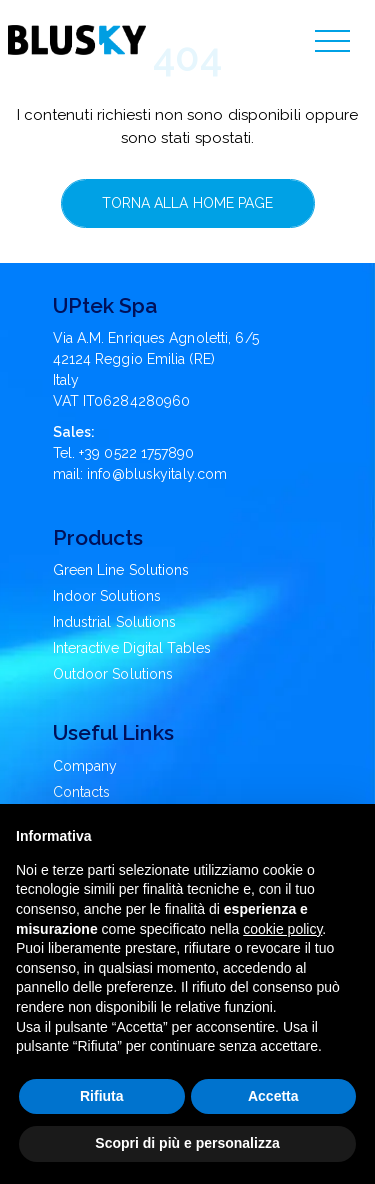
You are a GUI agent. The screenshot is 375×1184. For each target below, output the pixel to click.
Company (85, 766)
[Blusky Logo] (77, 40)
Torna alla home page (188, 203)
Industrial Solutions (115, 622)
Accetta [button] (273, 1096)
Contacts (82, 792)
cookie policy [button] (282, 929)
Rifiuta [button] (102, 1096)
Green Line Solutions (121, 570)
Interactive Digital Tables (132, 648)
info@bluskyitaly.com (157, 474)
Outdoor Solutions (113, 674)
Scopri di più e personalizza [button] (187, 1143)
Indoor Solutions (107, 596)
